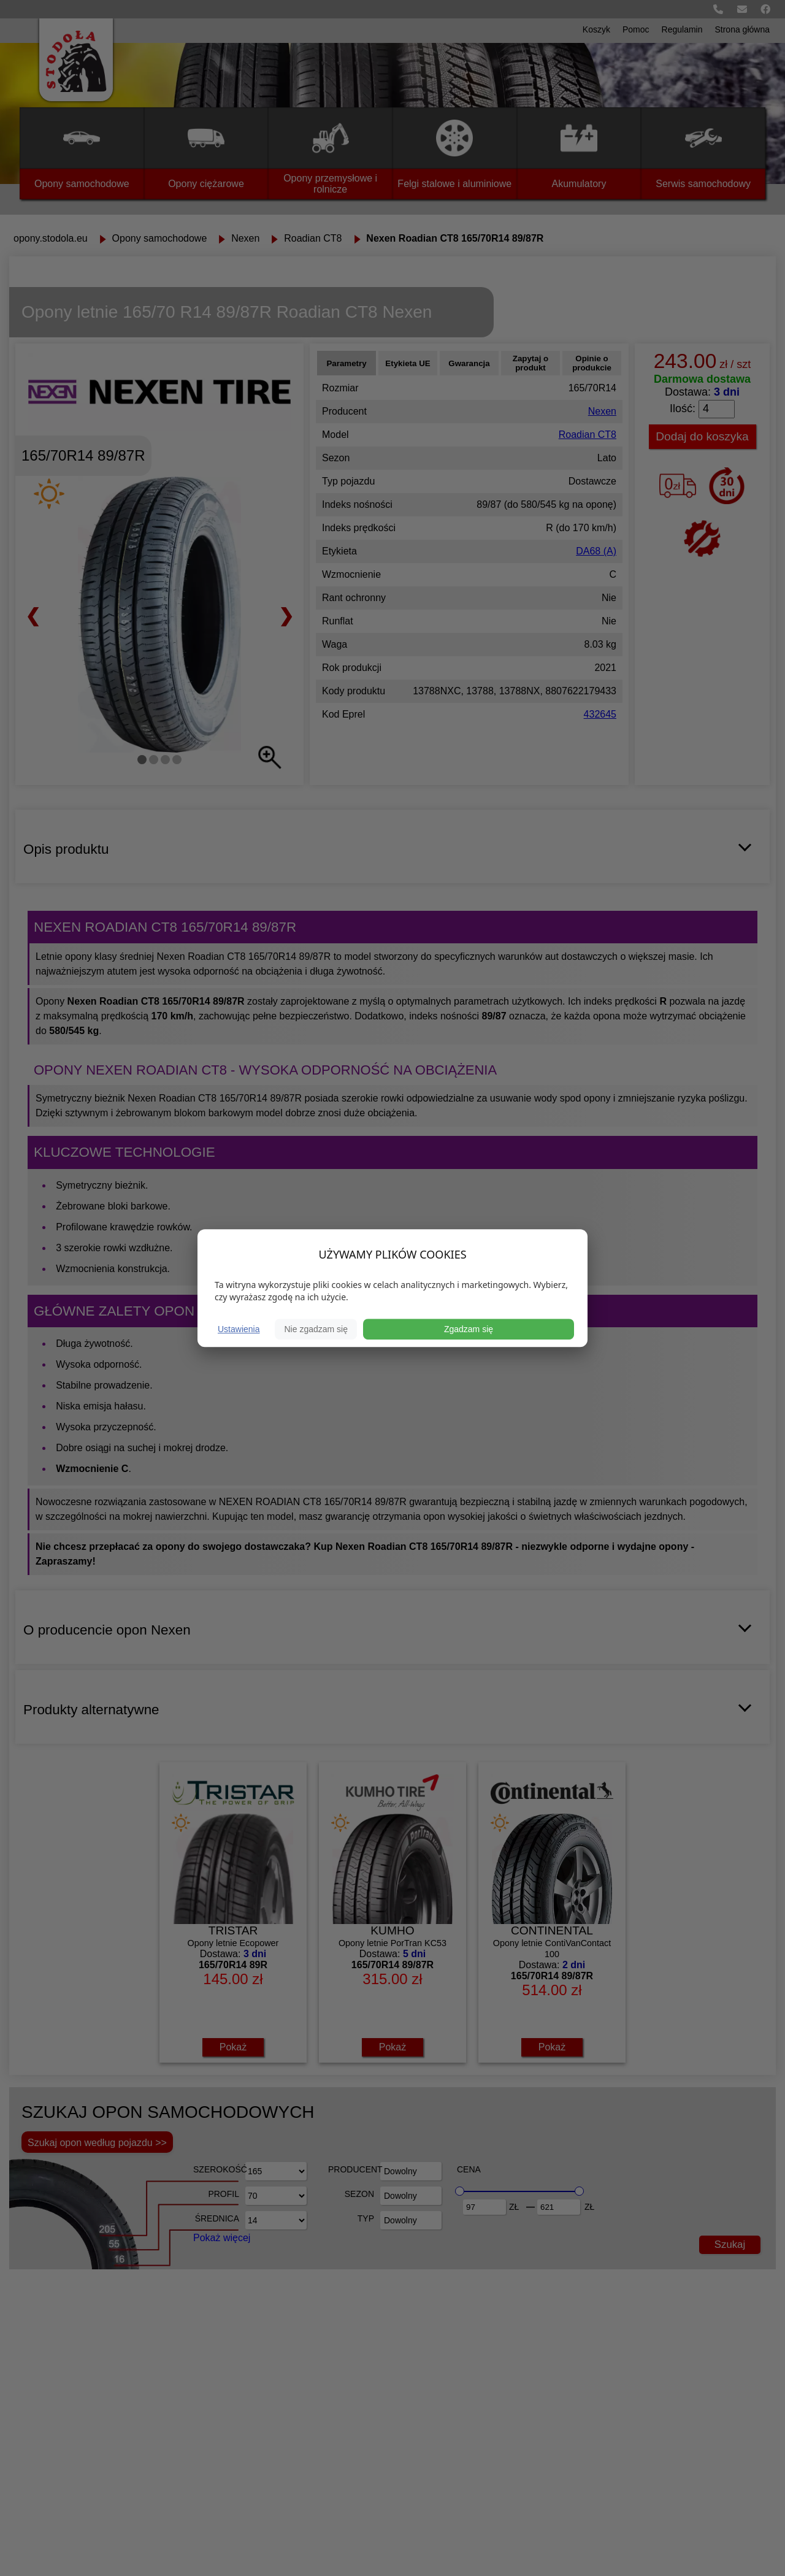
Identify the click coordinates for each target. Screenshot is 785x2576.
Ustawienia (238, 1329)
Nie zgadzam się (316, 1329)
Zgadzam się (468, 1329)
